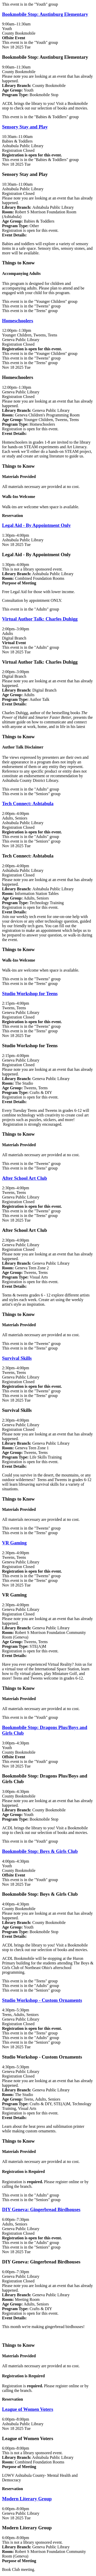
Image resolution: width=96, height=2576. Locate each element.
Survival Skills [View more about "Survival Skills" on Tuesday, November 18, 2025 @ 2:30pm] (17, 1358)
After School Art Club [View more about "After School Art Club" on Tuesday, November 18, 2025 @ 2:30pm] (24, 1178)
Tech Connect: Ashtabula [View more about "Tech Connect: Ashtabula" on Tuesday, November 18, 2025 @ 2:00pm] (28, 803)
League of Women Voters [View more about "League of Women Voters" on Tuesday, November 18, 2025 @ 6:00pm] (27, 2409)
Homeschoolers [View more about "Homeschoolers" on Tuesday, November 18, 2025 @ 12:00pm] (17, 320)
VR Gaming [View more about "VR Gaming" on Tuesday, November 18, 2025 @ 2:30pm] (14, 1542)
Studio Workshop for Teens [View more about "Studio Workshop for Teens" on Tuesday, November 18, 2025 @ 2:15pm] (30, 993)
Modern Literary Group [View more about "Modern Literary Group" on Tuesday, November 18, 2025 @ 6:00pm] (27, 2498)
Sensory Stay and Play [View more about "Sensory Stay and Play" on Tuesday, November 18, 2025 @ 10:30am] (25, 126)
